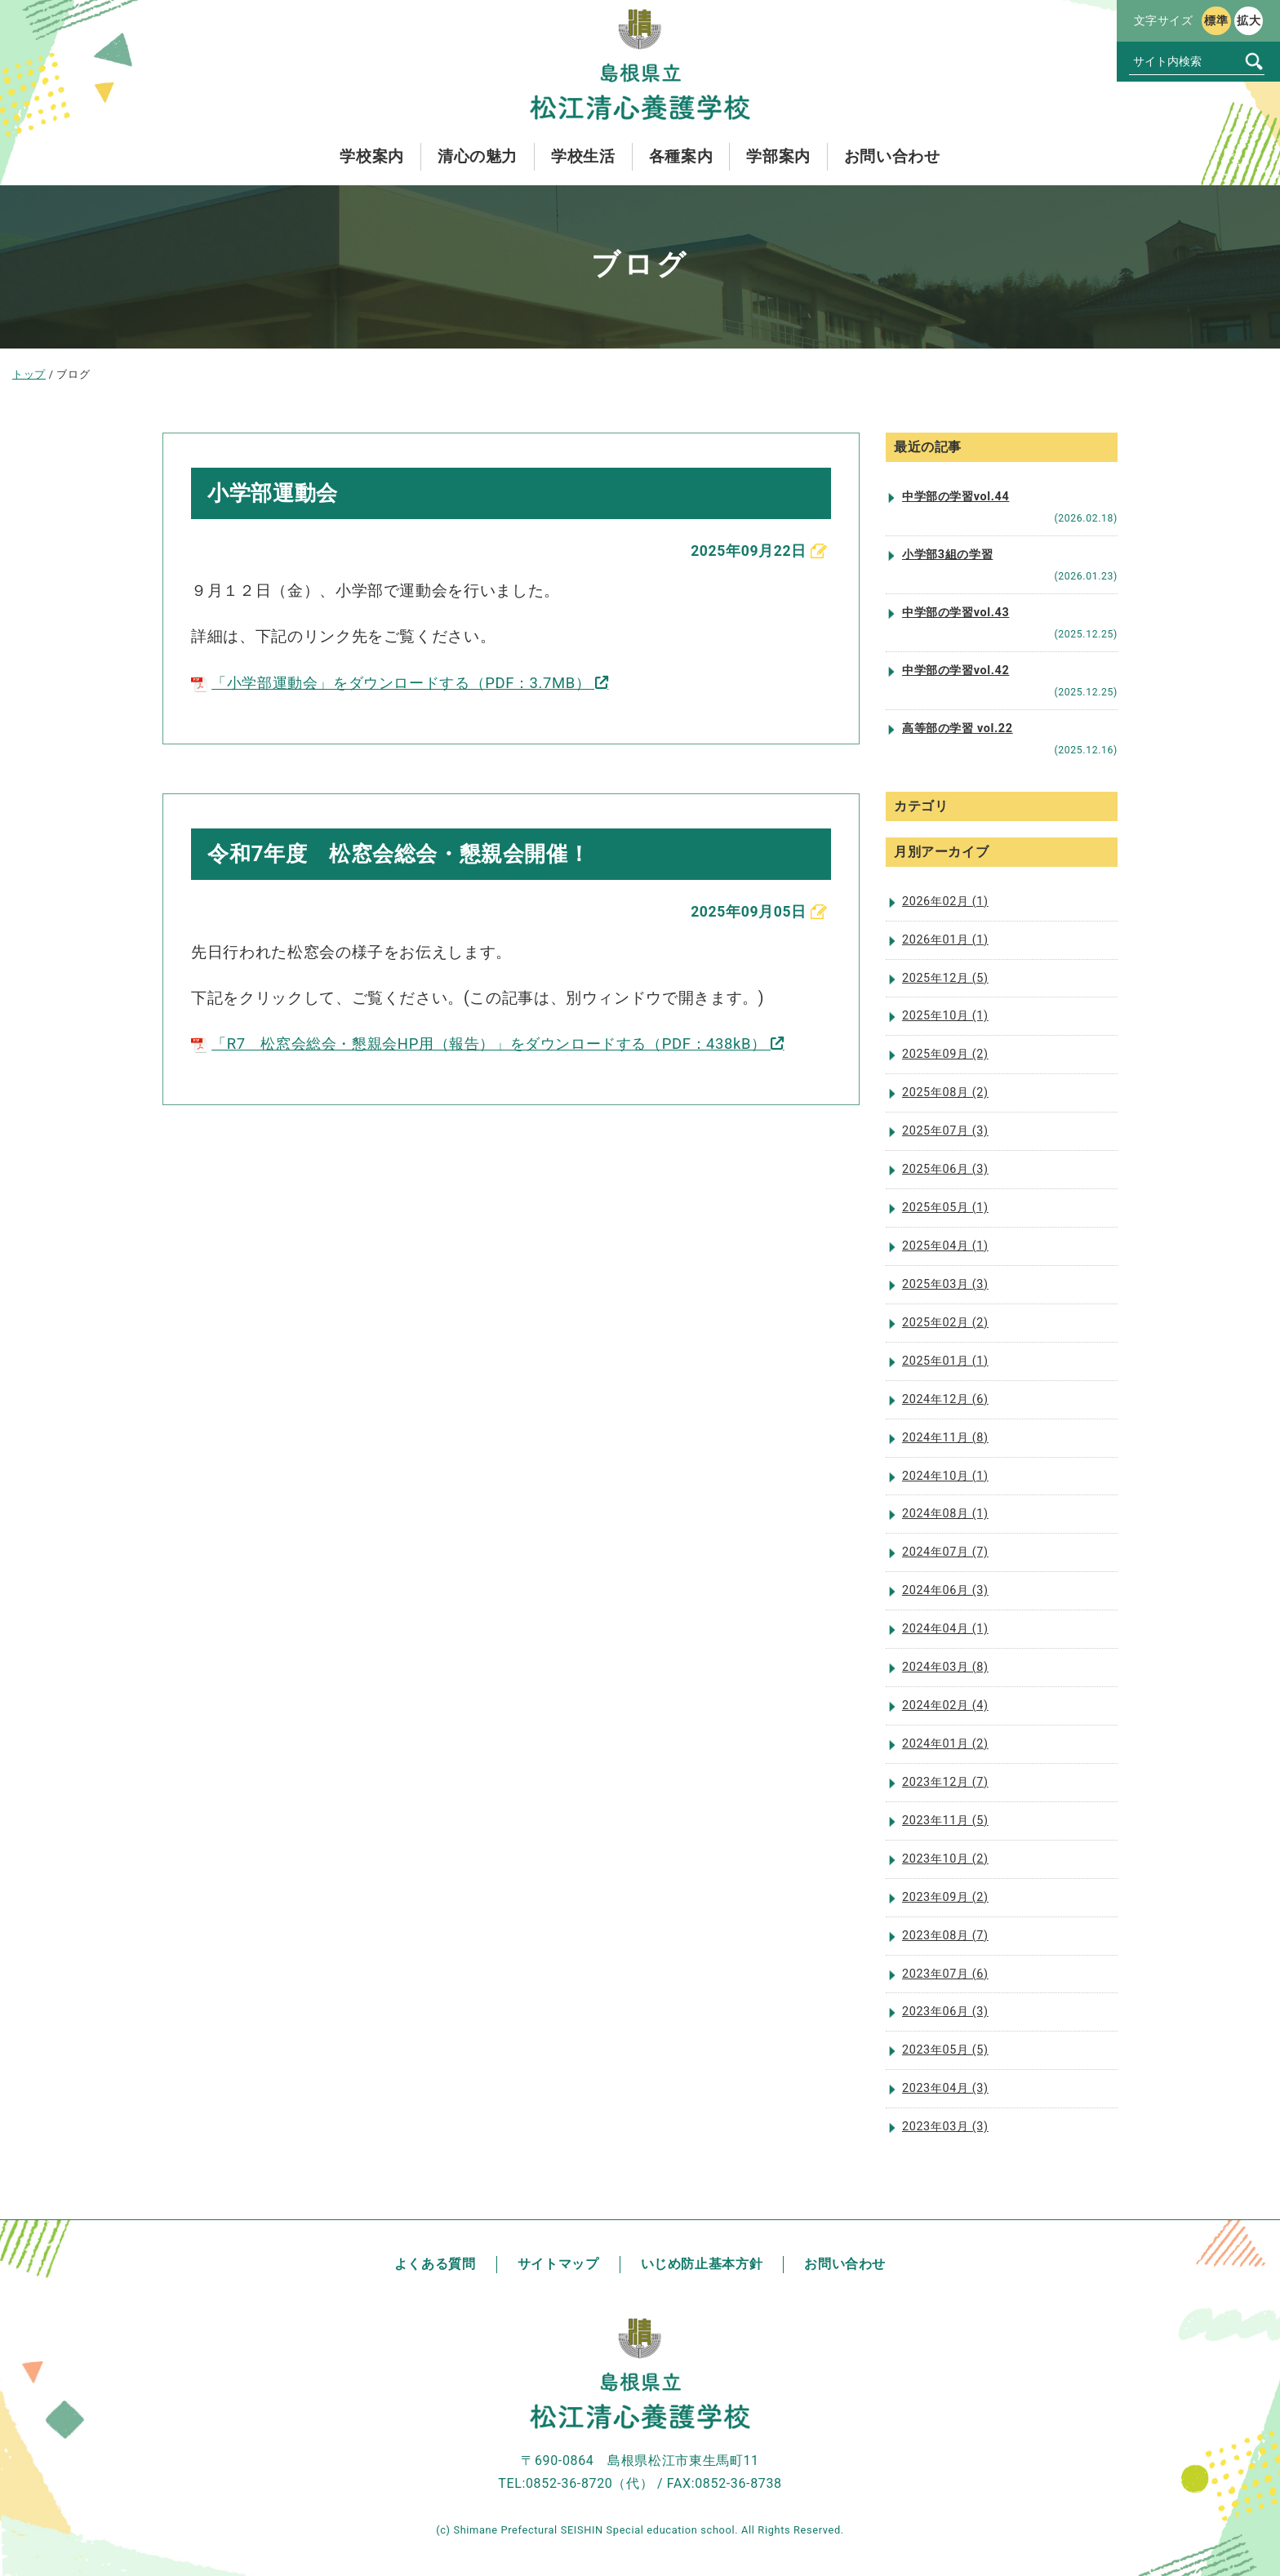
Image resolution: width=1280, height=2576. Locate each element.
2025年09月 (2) (945, 1054)
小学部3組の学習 (947, 555)
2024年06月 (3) (945, 1590)
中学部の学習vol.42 (955, 670)
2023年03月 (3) (945, 2127)
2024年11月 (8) (945, 1438)
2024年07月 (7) (945, 1552)
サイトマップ (558, 2264)
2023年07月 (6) (945, 1974)
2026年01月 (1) (945, 940)
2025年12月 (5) (945, 978)
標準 (1216, 20)
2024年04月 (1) (945, 1629)
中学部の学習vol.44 (955, 497)
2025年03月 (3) (945, 1284)
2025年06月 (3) (945, 1169)
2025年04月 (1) (945, 1246)
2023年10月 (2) (945, 1859)
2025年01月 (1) (945, 1361)
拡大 (1248, 20)
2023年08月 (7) (945, 1936)
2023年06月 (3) (945, 2012)
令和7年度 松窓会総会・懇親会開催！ (413, 855)
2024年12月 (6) (945, 1399)
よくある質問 (435, 2264)
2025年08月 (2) (945, 1092)
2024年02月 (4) (945, 1705)
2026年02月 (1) (945, 901)
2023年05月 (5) (945, 2050)
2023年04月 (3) (945, 2088)
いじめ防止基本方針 (702, 2264)
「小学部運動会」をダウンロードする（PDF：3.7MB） (401, 684)
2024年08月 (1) (945, 1514)
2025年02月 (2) (945, 1323)
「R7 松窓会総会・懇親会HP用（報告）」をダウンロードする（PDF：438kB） (493, 1046)
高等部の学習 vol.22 (957, 728)
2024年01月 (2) (945, 1744)
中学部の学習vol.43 (955, 613)
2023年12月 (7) (945, 1782)
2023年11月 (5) (945, 1821)
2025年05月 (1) (945, 1208)
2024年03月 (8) (945, 1667)
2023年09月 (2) (945, 1897)
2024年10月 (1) (945, 1476)
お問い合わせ (845, 2264)
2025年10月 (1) (945, 1016)
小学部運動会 (277, 493)
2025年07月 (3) (945, 1131)
